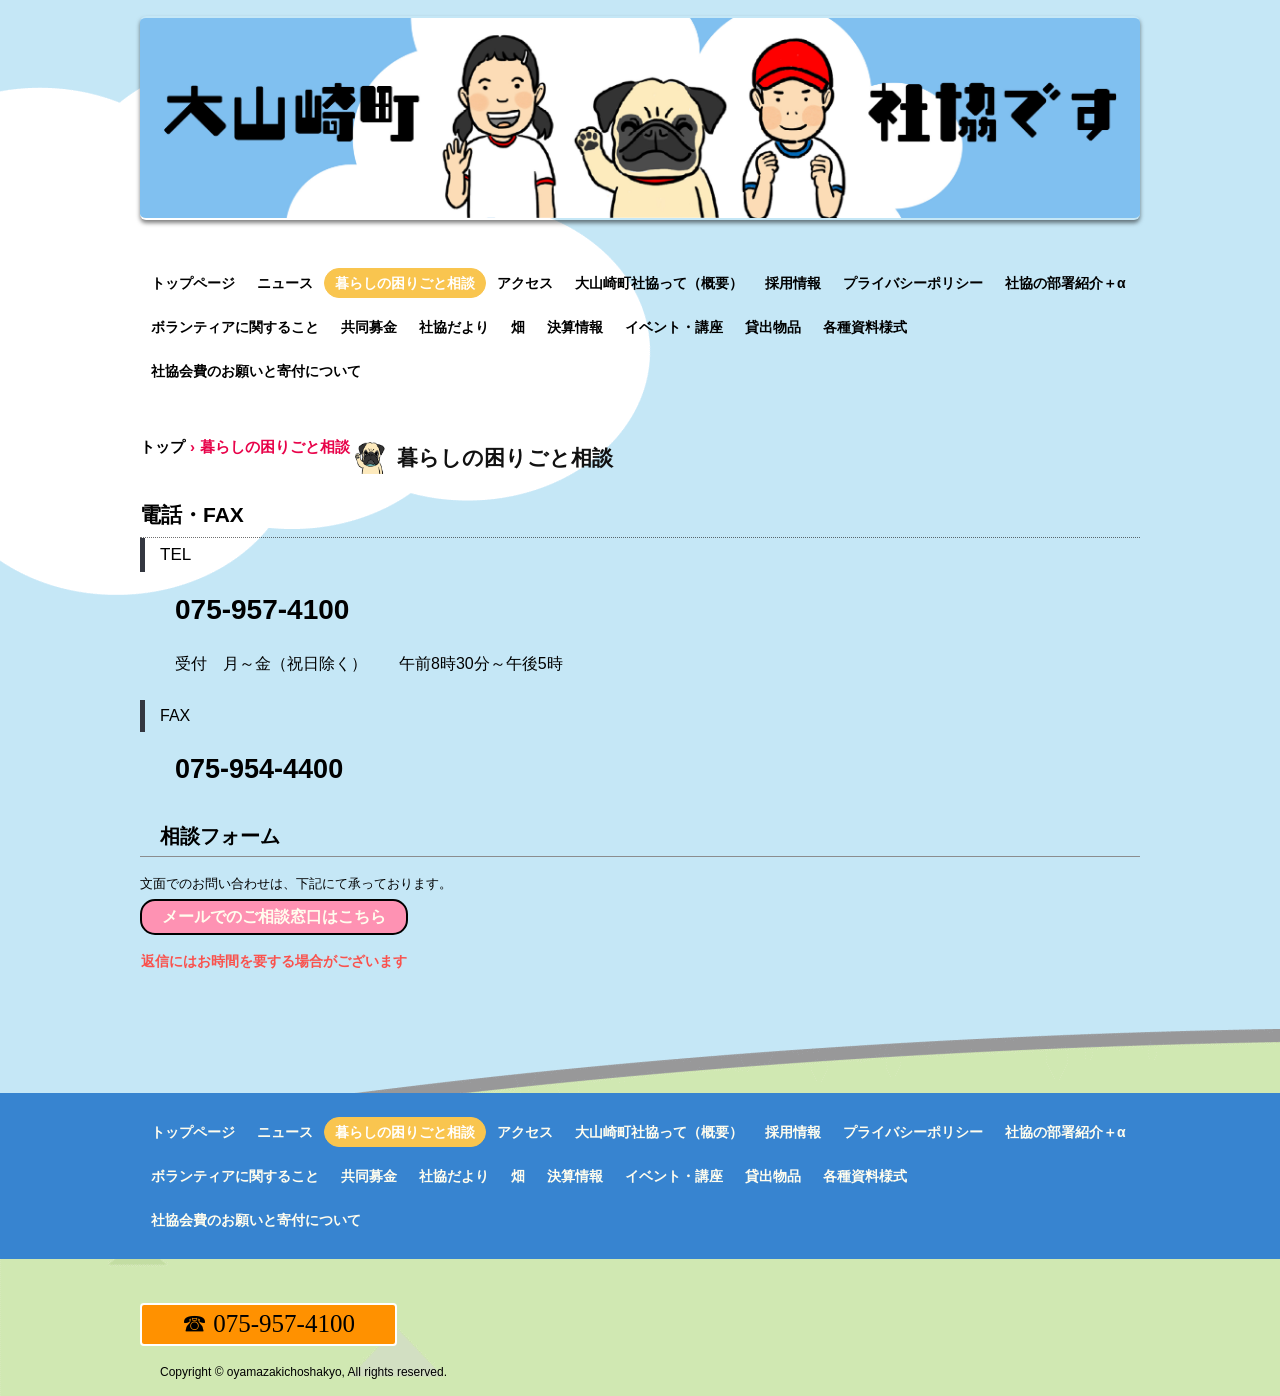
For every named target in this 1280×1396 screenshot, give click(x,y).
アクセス (525, 283)
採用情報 (793, 283)
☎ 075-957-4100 (268, 1323)
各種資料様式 (865, 327)
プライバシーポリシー (913, 283)
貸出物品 (773, 327)
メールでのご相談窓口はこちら (274, 916)
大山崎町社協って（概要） (659, 283)
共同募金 (369, 327)
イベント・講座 (674, 327)
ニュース (285, 283)
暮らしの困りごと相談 (405, 283)
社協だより (454, 327)
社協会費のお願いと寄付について (256, 371)
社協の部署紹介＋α (1065, 283)
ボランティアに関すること (235, 327)
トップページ (193, 283)
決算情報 (575, 327)
